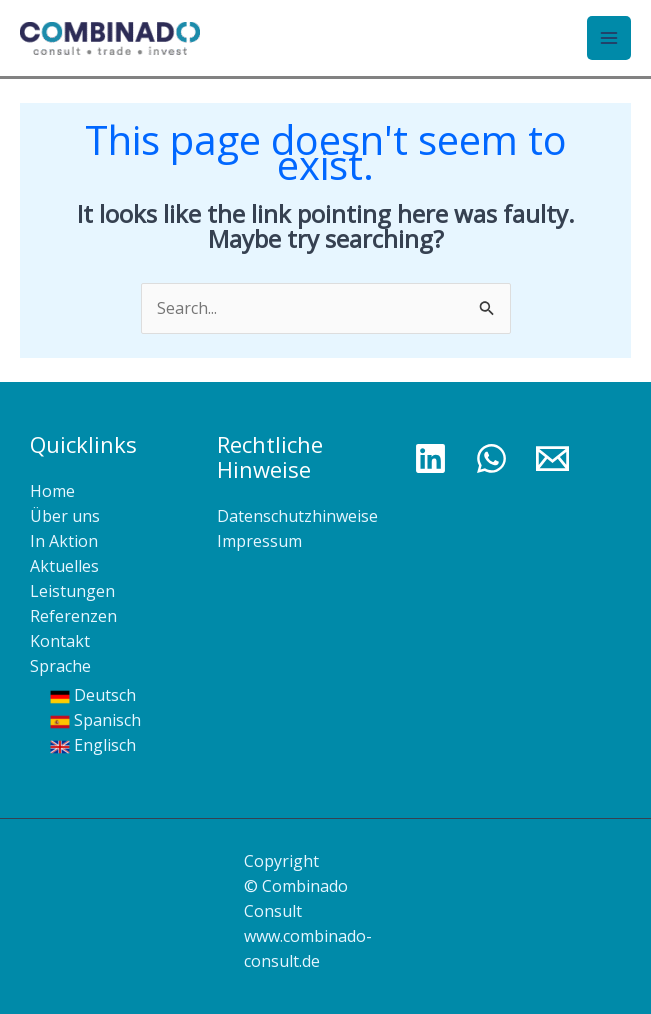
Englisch (93, 745)
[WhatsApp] (491, 458)
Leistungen (72, 591)
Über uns (65, 516)
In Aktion (64, 541)
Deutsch (93, 695)
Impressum (259, 541)
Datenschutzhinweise (297, 516)
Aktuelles (64, 566)
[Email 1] (552, 458)
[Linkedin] (430, 458)
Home (52, 491)
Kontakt (60, 641)
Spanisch (95, 720)
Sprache (60, 666)
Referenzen (73, 616)
